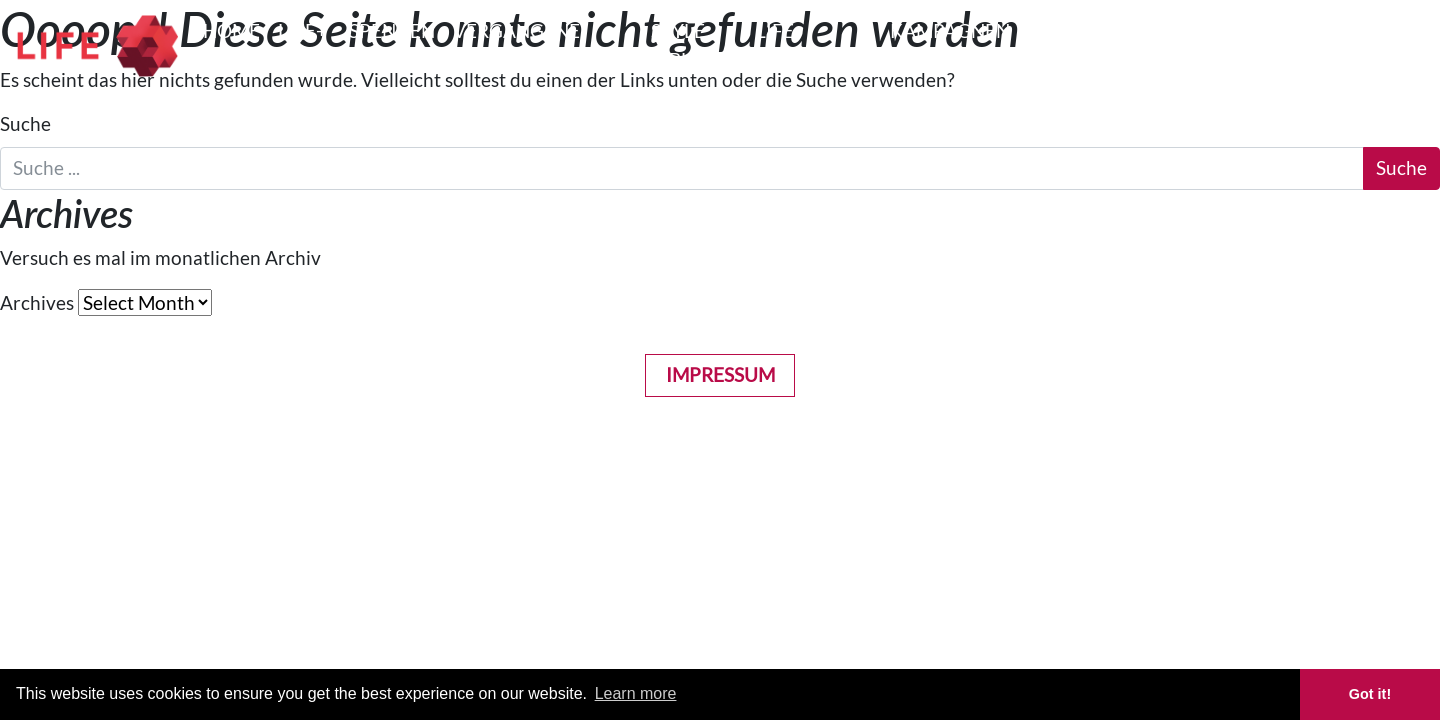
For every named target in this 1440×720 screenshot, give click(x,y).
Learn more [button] (636, 693)
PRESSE (1061, 30)
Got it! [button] (1370, 694)
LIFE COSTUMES (806, 45)
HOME (231, 30)
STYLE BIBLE (678, 45)
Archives (37, 302)
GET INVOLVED (1161, 45)
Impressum (720, 374)
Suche (25, 123)
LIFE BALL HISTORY (1297, 45)
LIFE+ (302, 30)
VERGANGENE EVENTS (516, 45)
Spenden (392, 30)
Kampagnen (950, 30)
